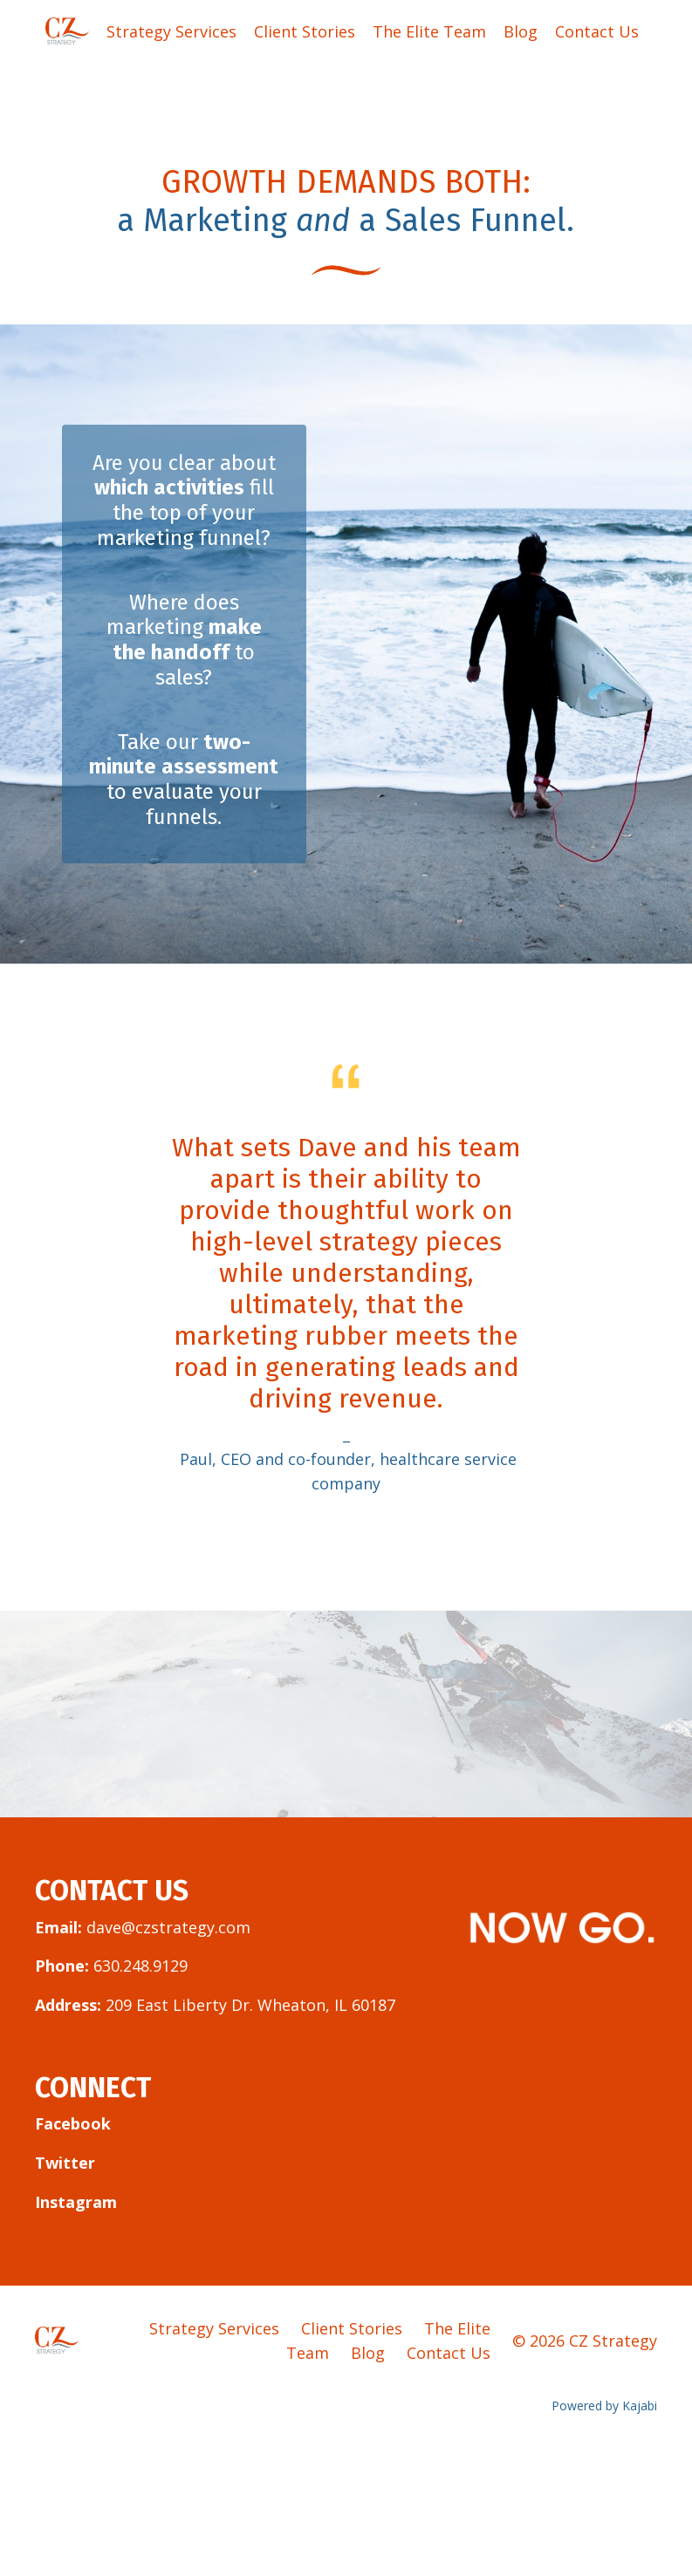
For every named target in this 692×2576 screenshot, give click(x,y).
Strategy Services (171, 31)
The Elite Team (429, 31)
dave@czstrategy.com (168, 1927)
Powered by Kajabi (604, 2405)
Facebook (73, 2123)
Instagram (76, 2201)
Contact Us (597, 31)
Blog (521, 31)
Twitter (65, 2162)
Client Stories (304, 31)
